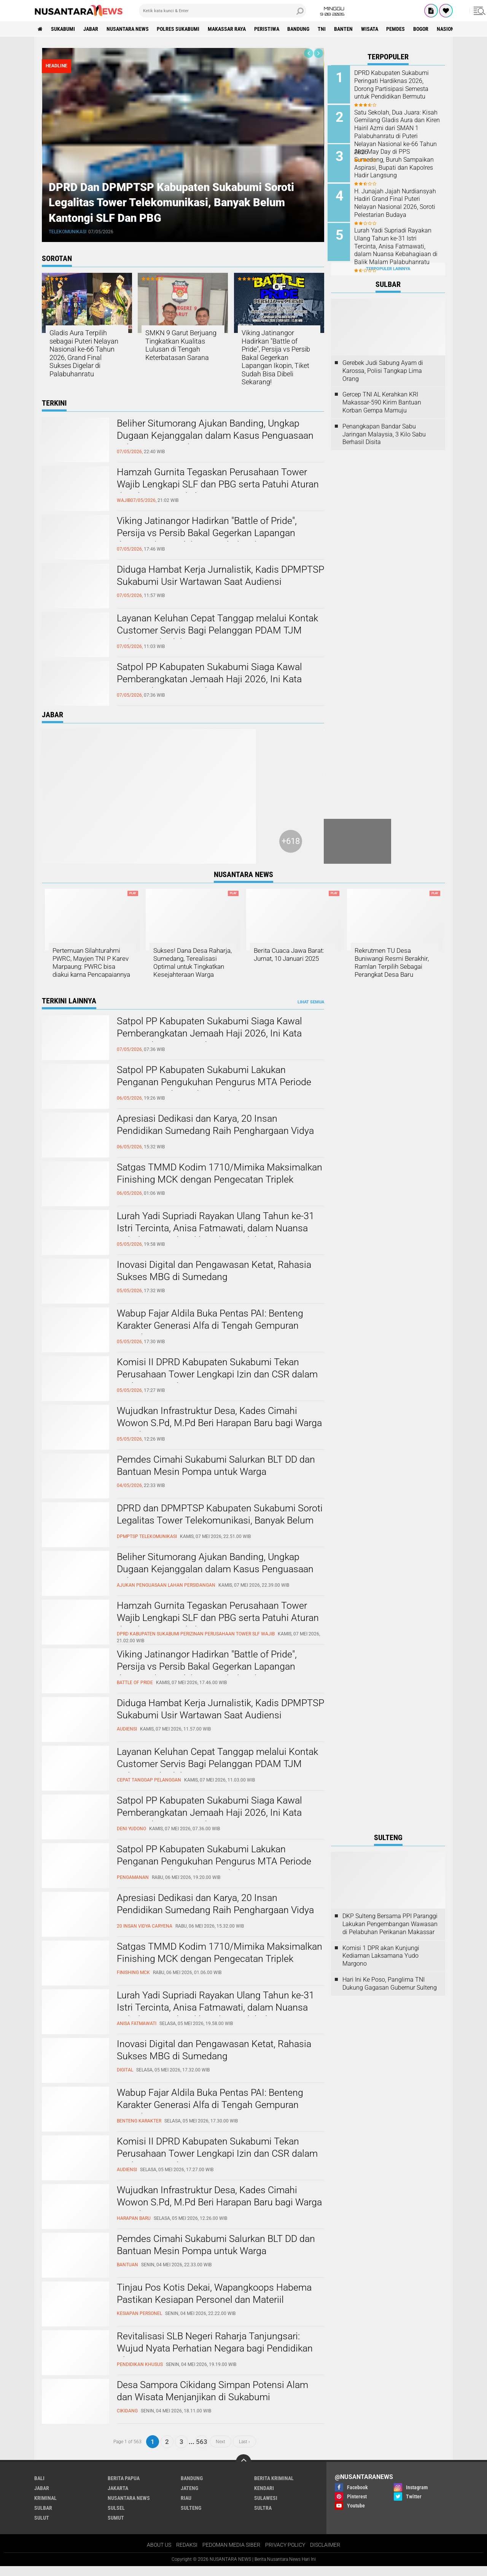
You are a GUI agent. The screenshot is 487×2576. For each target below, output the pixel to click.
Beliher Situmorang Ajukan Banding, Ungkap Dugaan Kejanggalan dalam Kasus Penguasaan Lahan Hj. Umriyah (218, 436)
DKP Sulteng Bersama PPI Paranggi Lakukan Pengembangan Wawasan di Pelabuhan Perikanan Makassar (390, 1933)
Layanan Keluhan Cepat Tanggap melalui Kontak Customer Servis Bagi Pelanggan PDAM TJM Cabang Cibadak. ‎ (220, 631)
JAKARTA (118, 2497)
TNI (326, 29)
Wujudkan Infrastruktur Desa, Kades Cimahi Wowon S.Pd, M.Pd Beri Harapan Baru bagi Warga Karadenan (209, 1433)
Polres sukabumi (180, 29)
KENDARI (264, 2497)
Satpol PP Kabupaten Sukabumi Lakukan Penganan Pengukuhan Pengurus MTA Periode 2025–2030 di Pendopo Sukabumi (216, 1092)
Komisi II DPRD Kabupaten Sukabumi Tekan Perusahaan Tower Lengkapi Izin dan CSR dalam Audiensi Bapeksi (210, 1384)
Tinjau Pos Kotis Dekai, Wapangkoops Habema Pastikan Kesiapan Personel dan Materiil (217, 2303)
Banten (348, 29)
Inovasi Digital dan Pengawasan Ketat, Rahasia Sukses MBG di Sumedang (217, 1280)
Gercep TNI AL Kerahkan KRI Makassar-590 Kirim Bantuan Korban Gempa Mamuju (381, 397)
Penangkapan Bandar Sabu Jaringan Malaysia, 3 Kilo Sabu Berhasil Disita (384, 429)
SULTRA (263, 2517)
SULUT (41, 2527)
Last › (244, 2450)
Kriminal (45, 2507)
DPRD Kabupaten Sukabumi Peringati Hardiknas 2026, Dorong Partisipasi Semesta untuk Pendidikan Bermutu (395, 84)
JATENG (189, 2497)
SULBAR (43, 2517)
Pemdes (401, 29)
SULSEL (116, 2517)
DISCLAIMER (325, 2554)
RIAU (186, 2507)
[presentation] (308, 53)
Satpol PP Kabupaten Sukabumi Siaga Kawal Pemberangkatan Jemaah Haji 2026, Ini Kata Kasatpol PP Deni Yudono (212, 680)
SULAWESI (265, 2507)
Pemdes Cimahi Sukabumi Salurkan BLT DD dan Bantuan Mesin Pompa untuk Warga (219, 1475)
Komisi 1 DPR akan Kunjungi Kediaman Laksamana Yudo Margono (380, 1965)
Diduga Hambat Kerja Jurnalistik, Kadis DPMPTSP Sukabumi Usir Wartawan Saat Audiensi (206, 582)
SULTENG (191, 2517)
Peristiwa (269, 29)
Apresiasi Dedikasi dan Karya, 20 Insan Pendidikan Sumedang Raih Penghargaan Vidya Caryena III (218, 1140)
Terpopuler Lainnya (388, 263)
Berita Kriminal (274, 2487)
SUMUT (116, 2527)
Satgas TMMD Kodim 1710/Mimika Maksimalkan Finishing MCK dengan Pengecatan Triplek (195, 1189)
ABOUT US (159, 2554)
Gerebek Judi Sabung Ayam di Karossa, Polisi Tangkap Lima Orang (382, 365)
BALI (39, 2487)
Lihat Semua (311, 1011)
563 (201, 2451)
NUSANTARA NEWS (129, 29)
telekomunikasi (69, 231)
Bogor (426, 29)
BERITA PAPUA (124, 2487)
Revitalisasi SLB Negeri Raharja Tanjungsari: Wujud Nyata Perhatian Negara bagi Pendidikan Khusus (217, 2358)
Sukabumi (64, 29)
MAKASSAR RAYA (229, 29)
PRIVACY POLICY (285, 2554)
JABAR (91, 29)
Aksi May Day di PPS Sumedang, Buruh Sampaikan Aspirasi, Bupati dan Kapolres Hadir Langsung (397, 161)
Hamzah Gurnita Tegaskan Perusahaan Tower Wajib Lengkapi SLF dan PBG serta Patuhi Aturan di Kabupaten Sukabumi (215, 485)
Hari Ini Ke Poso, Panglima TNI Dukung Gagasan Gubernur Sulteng (389, 1993)
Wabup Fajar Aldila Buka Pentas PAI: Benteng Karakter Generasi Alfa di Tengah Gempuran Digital (213, 1335)
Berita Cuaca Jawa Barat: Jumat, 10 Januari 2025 (292, 955)
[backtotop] (243, 2471)
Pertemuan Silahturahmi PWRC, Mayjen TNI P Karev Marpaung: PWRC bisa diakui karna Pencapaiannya (89, 967)
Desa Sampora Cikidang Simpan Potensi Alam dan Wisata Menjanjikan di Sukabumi (215, 2400)
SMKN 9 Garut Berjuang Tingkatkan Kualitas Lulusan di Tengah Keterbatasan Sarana (180, 345)
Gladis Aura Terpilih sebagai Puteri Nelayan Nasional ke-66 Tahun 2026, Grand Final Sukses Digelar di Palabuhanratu (83, 353)
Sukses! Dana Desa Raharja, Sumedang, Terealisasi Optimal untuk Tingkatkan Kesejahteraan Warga (192, 967)
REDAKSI (186, 2554)
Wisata (374, 29)
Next (220, 2450)
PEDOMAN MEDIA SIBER (231, 2554)
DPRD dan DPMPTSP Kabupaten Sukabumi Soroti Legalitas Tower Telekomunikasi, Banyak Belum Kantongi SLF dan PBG (175, 201)
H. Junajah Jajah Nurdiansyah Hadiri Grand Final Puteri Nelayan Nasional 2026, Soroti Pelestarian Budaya (398, 200)
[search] (222, 11)
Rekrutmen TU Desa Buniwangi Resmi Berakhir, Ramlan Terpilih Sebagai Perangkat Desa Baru (394, 963)
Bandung (302, 29)
